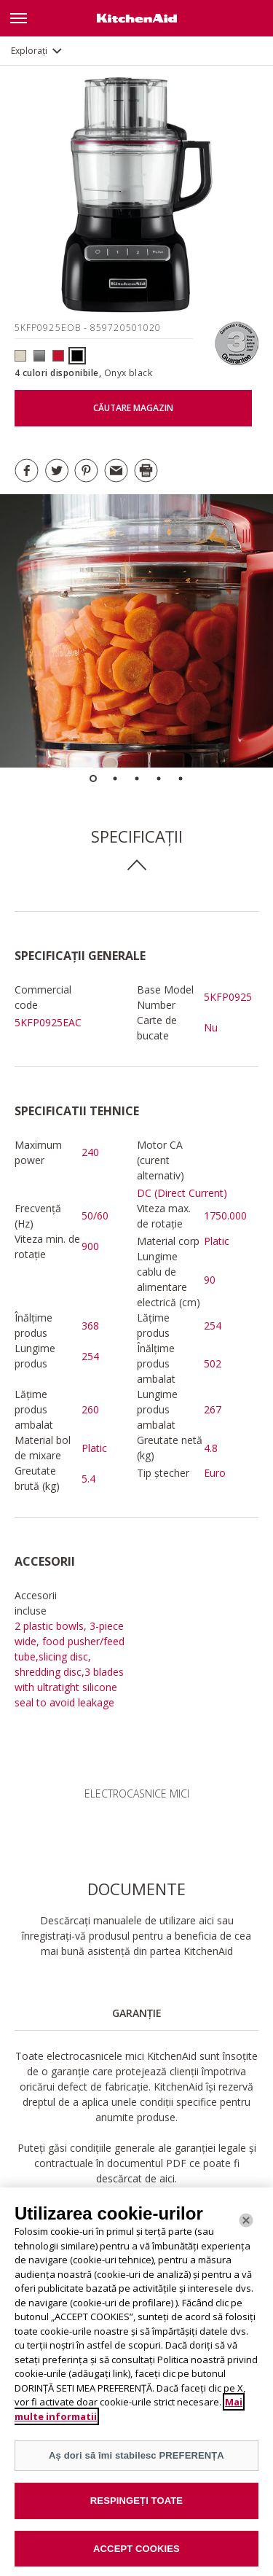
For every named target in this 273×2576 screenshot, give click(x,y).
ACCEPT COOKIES (136, 2557)
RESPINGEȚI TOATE (136, 2509)
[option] (136, 631)
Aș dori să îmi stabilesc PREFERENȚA (136, 2464)
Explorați (29, 50)
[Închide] (246, 2229)
